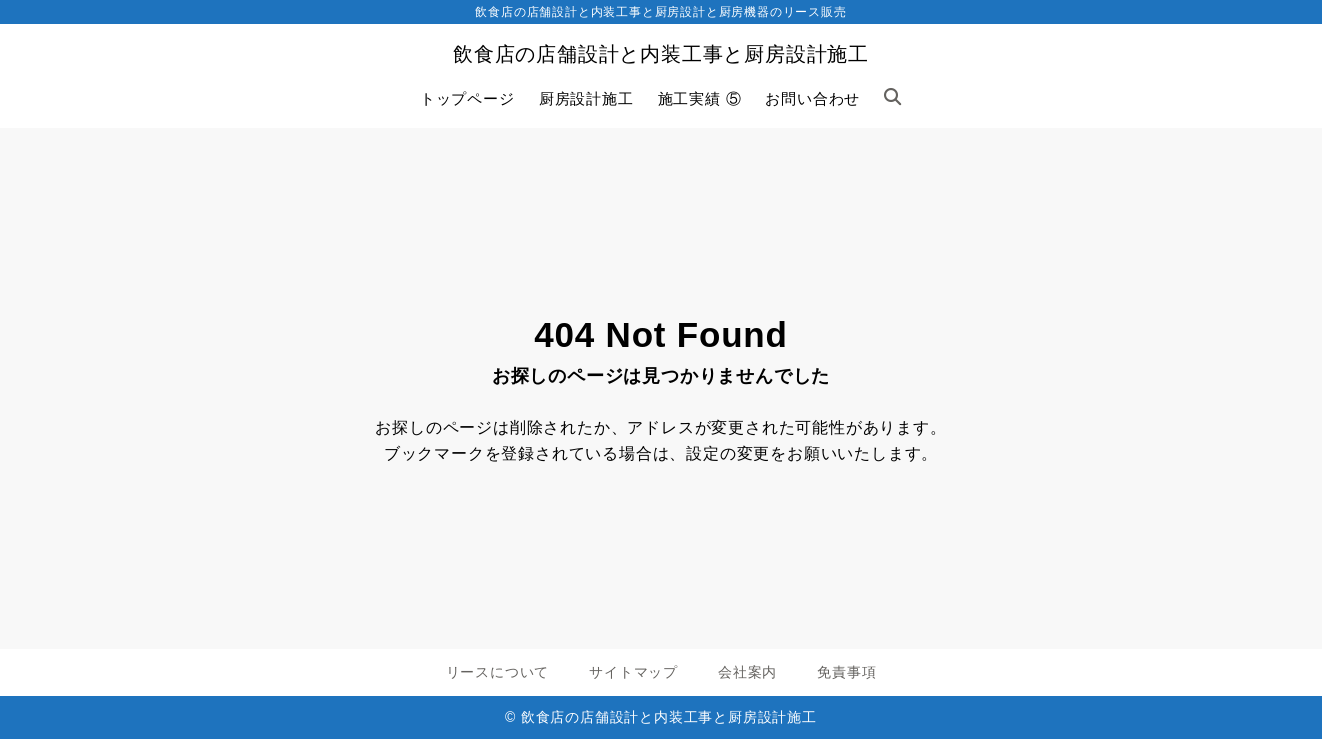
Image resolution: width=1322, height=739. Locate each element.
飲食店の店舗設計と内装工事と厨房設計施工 (661, 54)
